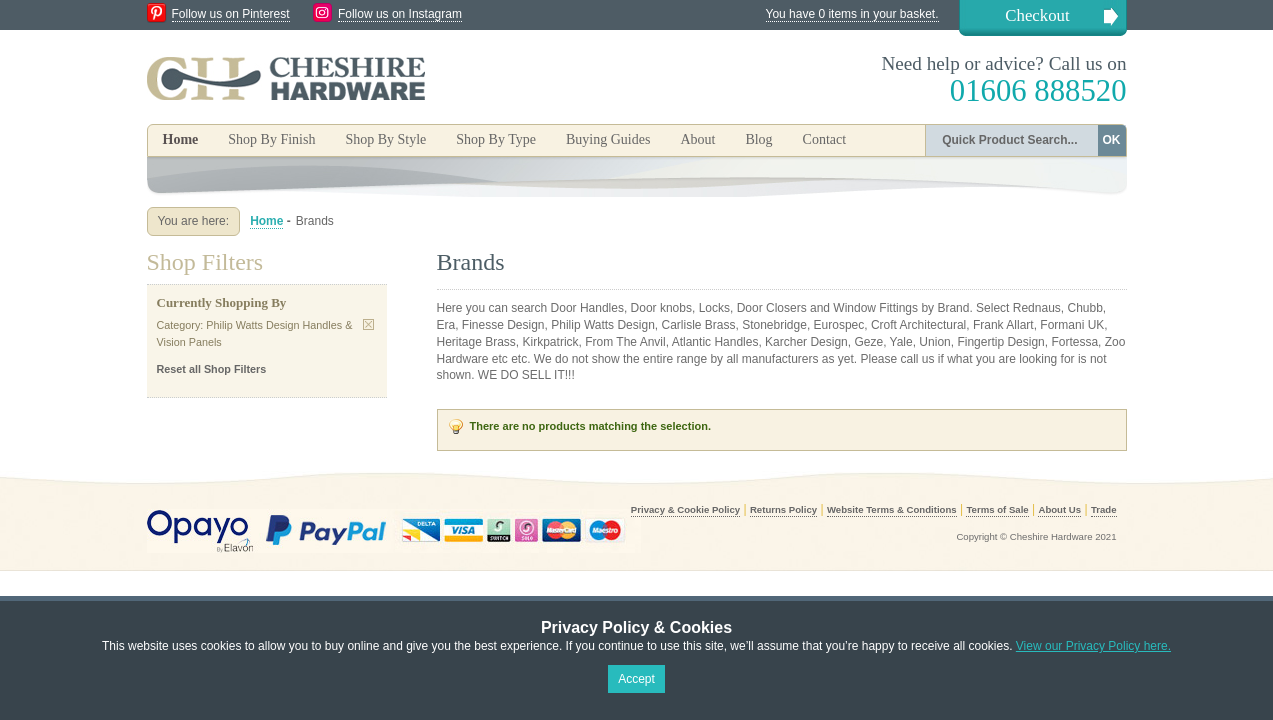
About (697, 139)
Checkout (1037, 15)
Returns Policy (783, 509)
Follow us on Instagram (400, 14)
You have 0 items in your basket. (852, 14)
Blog (758, 139)
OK (1112, 140)
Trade (1104, 509)
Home (181, 139)
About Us (1059, 509)
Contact (825, 139)
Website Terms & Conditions (892, 509)
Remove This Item (368, 324)
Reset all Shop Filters (212, 369)
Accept (636, 679)
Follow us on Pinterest (231, 14)
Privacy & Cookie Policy (685, 509)
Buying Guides (608, 139)
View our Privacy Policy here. (1093, 646)
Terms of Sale (997, 509)
